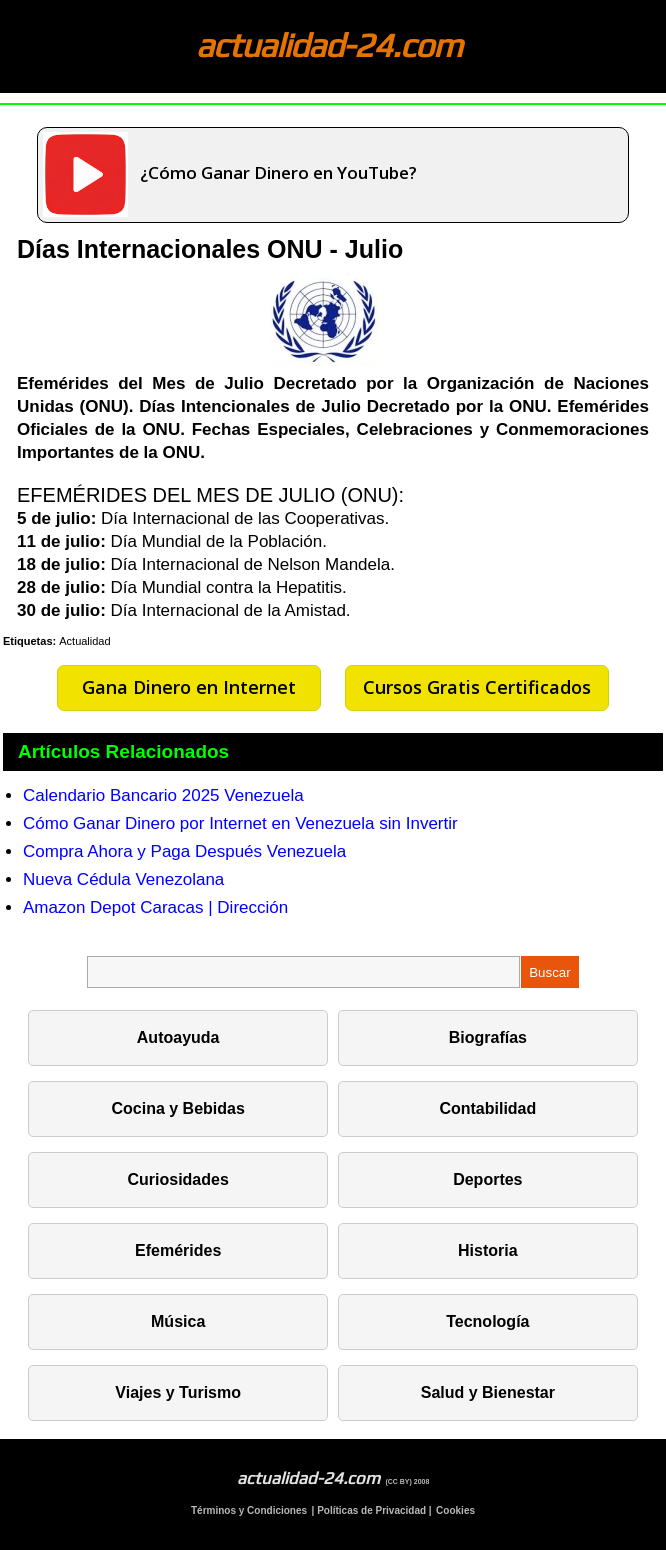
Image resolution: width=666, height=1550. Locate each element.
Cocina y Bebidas (177, 1108)
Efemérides (178, 1250)
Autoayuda (178, 1037)
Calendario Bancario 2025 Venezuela (163, 795)
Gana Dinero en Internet (189, 687)
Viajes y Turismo (178, 1392)
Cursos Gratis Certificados (477, 687)
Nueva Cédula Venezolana (123, 879)
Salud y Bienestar (488, 1392)
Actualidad (84, 641)
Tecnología (487, 1321)
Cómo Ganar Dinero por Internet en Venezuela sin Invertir (240, 823)
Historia (488, 1250)
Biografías (488, 1037)
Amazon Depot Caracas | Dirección (155, 907)
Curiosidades (177, 1179)
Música (178, 1321)
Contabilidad (487, 1108)
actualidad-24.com (329, 44)
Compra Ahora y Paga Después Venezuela (184, 851)
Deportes (487, 1179)
